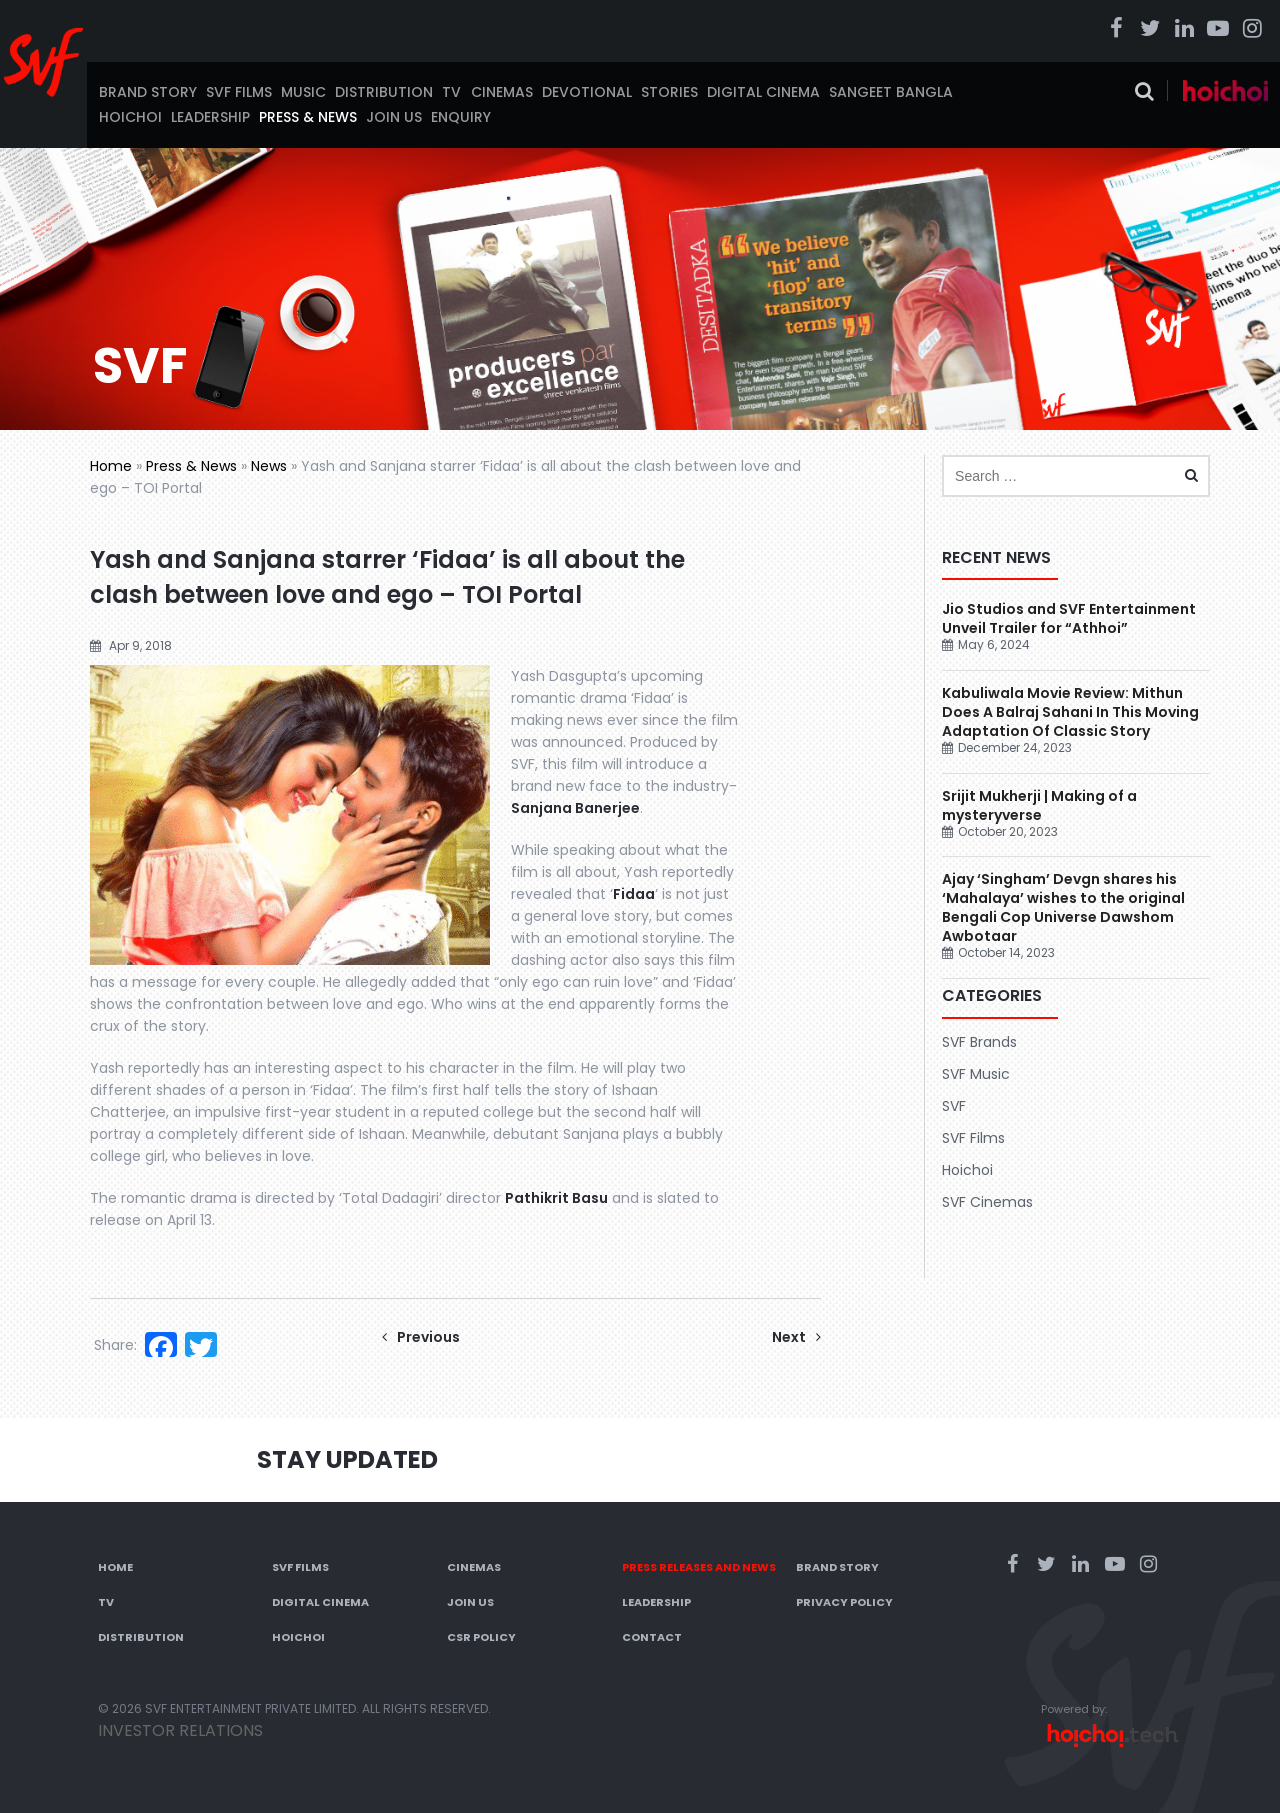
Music (303, 92)
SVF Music (976, 1074)
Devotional (587, 92)
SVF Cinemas (987, 1202)
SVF (954, 1106)
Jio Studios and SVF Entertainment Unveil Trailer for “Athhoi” (1069, 618)
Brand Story (148, 92)
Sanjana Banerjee (575, 808)
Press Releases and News (699, 1567)
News (269, 466)
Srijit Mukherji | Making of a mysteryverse (1039, 805)
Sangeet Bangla (891, 92)
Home (111, 466)
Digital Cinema (763, 92)
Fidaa (634, 894)
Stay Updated (347, 1459)
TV (451, 92)
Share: (115, 1345)
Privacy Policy (844, 1602)
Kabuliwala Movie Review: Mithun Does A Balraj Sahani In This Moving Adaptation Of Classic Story (1070, 712)
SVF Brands (979, 1042)
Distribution (384, 92)
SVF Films (239, 92)
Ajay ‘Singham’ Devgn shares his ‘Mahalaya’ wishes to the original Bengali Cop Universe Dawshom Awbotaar (1063, 907)
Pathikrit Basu (556, 1198)
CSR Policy (481, 1637)
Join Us (394, 117)
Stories (669, 92)
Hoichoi (130, 117)
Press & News (308, 117)
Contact (652, 1637)
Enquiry (461, 117)
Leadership (210, 117)
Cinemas (502, 92)
